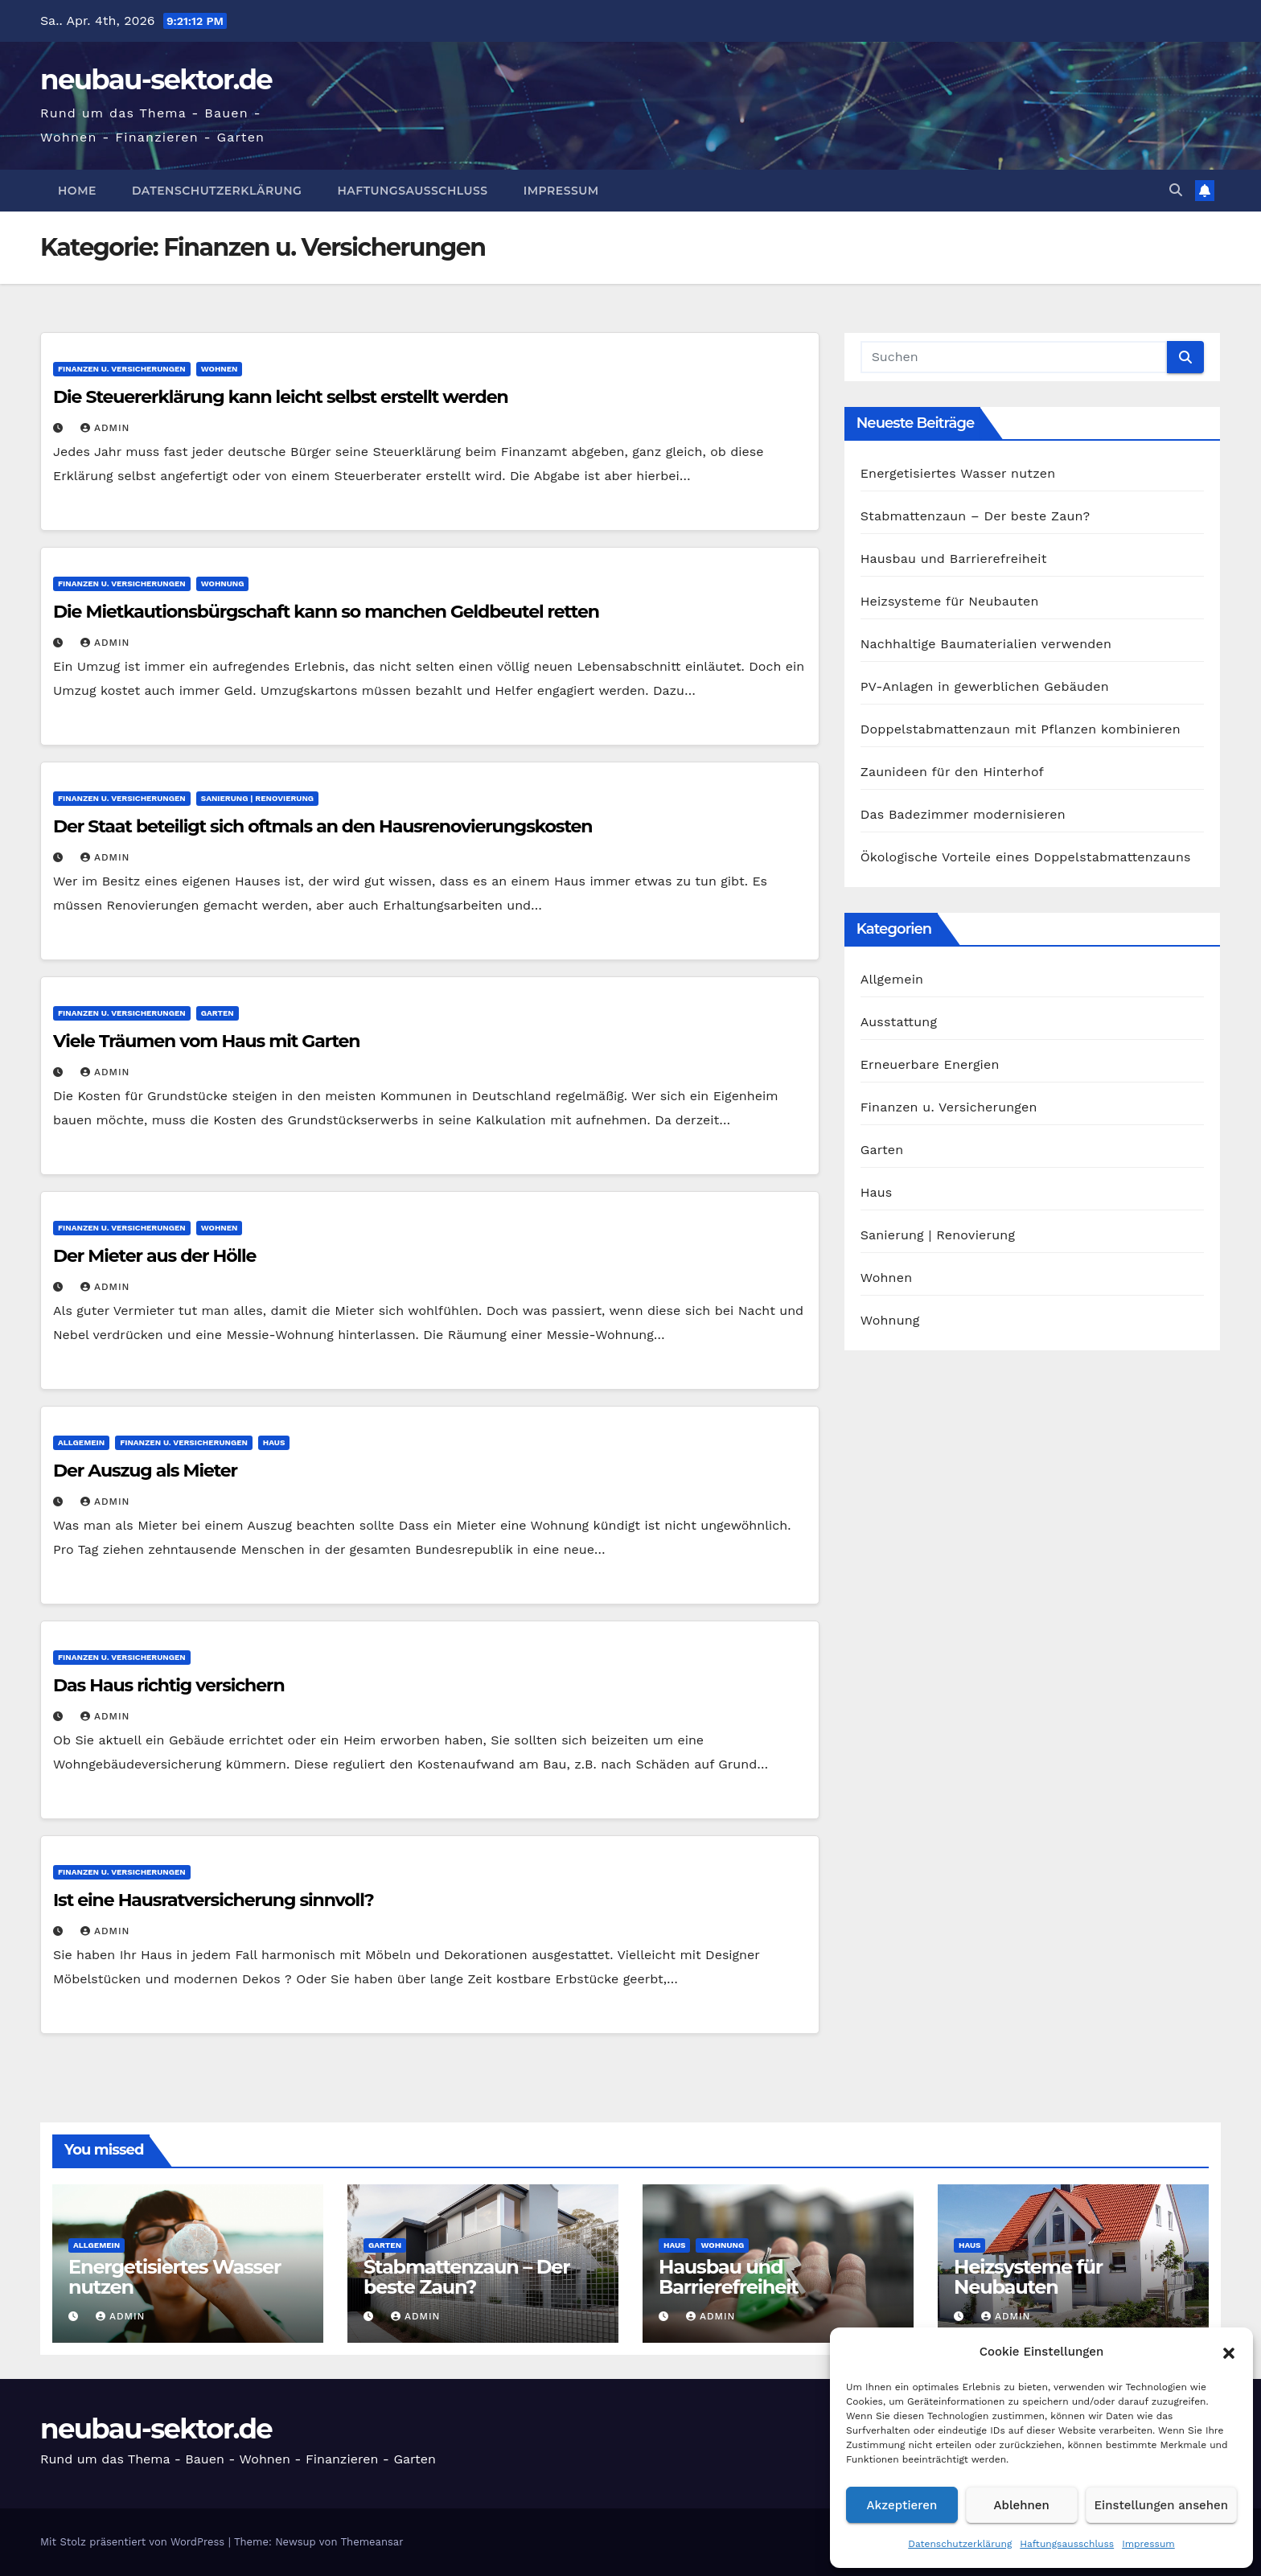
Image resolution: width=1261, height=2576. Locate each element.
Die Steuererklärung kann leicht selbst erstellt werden (280, 397)
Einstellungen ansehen (1161, 2505)
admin (105, 427)
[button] (1229, 2352)
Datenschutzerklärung (960, 2543)
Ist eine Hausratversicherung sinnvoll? (213, 1900)
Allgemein (81, 1442)
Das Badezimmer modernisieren (963, 814)
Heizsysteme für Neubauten (950, 601)
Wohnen (219, 368)
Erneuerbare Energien (930, 1064)
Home (77, 190)
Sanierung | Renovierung (257, 798)
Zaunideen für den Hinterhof (952, 771)
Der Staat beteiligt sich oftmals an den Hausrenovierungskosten (322, 826)
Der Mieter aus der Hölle (154, 1256)
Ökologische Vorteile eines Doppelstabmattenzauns (1026, 857)
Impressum (1148, 2543)
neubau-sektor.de (156, 80)
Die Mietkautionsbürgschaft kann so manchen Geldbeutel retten (326, 611)
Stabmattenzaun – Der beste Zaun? (976, 516)
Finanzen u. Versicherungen (122, 368)
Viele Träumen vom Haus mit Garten (206, 1041)
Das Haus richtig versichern (169, 1685)
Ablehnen (1021, 2505)
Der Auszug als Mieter (145, 1470)
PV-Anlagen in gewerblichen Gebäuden (985, 686)
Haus (274, 1442)
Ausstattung (899, 1021)
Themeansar (372, 2542)
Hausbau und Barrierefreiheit (954, 558)
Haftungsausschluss (1067, 2543)
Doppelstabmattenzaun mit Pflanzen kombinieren (1021, 729)
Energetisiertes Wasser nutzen (958, 473)
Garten (217, 1013)
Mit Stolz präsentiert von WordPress (134, 2542)
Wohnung (222, 583)
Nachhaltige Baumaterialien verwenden (986, 643)
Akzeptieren (902, 2505)
